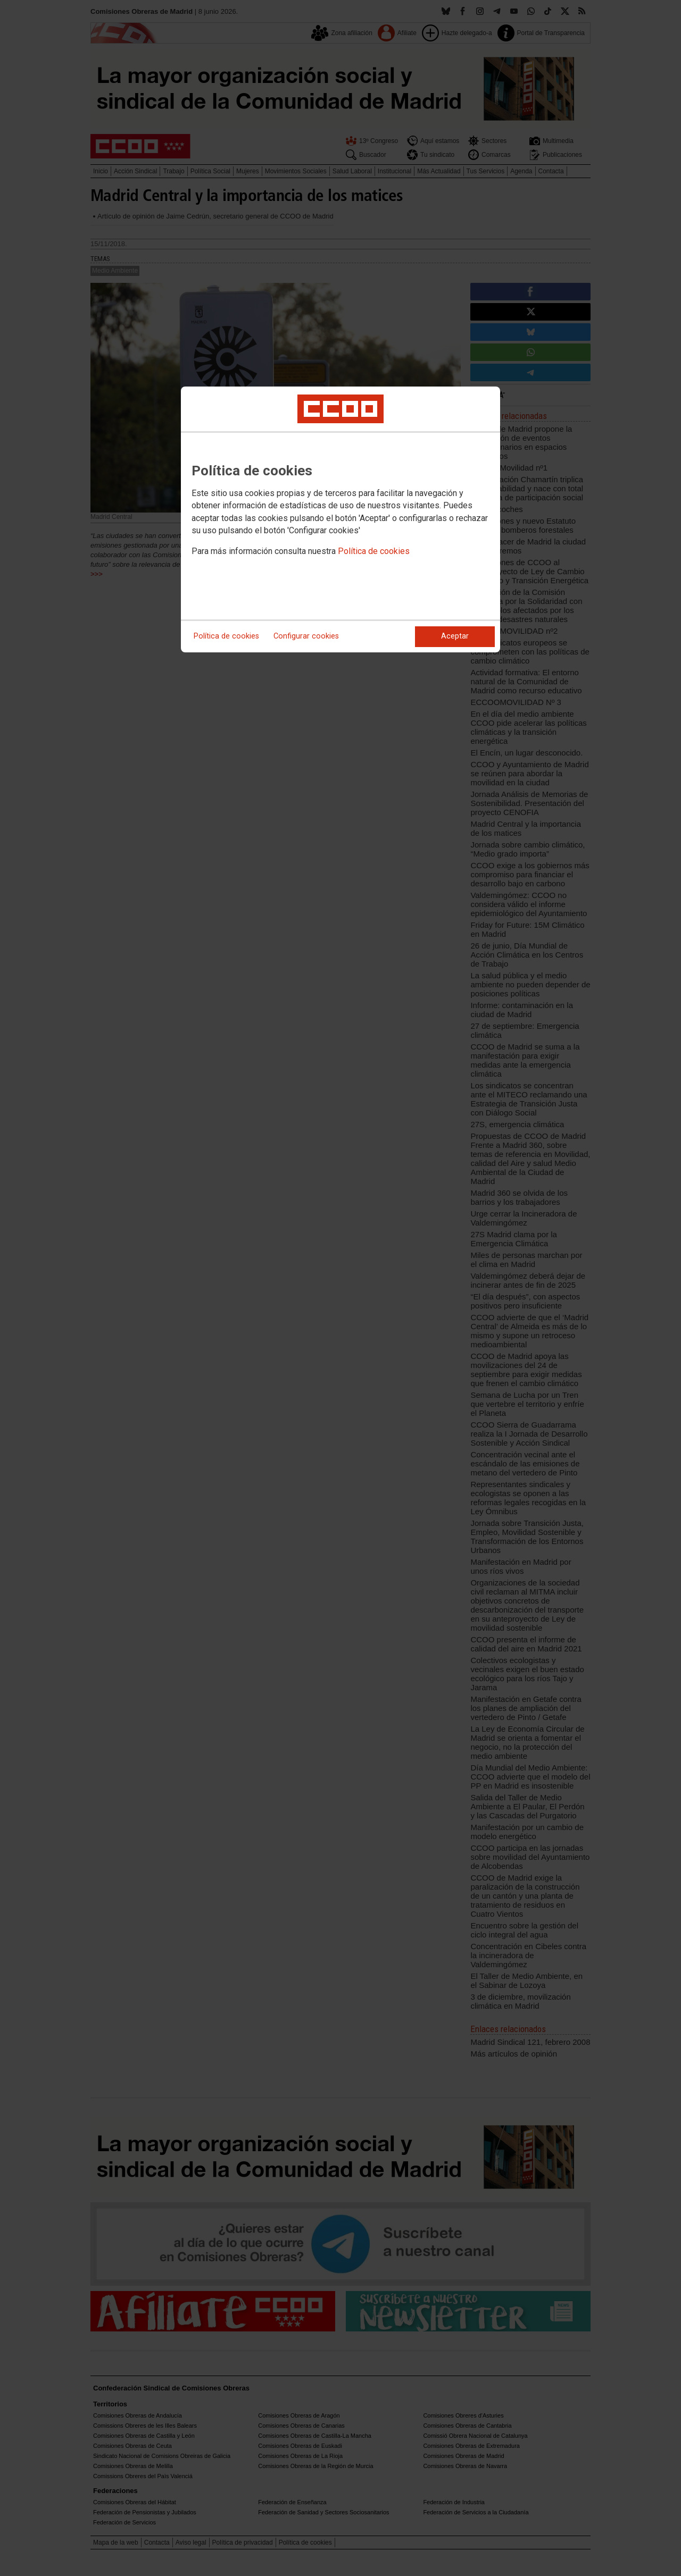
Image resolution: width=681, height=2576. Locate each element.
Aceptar (455, 636)
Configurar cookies (306, 636)
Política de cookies (374, 551)
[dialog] (340, 519)
